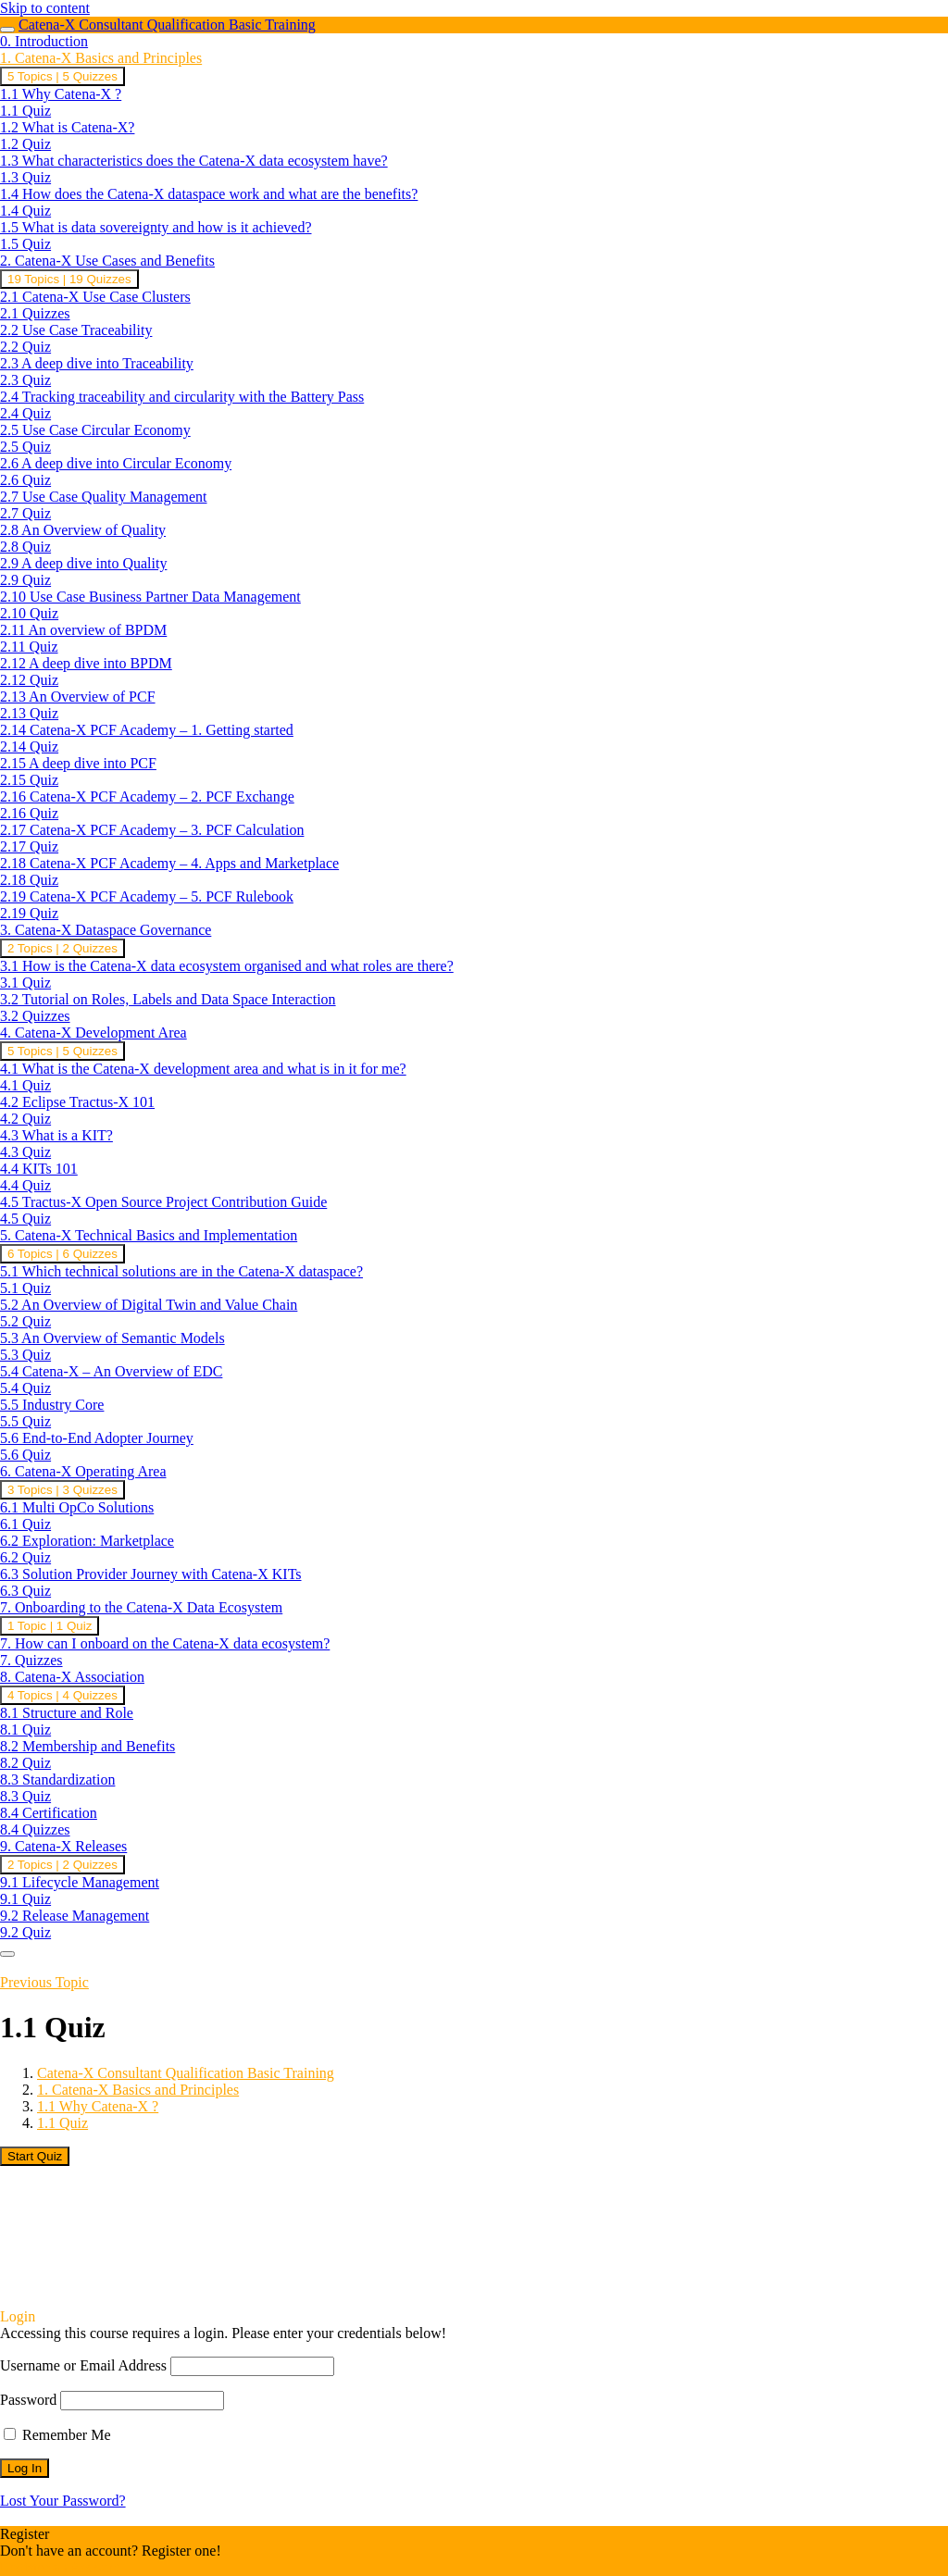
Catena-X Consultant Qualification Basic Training (167, 24)
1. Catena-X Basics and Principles (138, 2089)
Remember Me (57, 2435)
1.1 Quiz (62, 2123)
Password (28, 2400)
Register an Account (60, 2567)
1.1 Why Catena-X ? (97, 2106)
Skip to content (45, 8)
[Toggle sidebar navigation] (7, 29)
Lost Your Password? (63, 2500)
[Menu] (7, 1954)
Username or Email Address (83, 2365)
